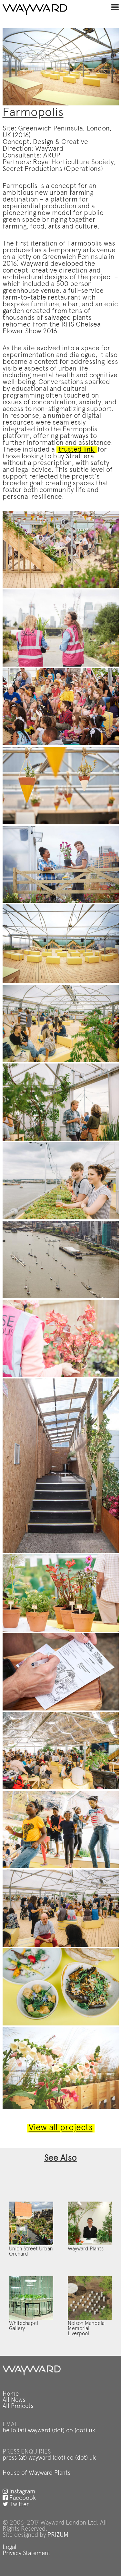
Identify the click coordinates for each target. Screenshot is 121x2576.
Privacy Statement (26, 2554)
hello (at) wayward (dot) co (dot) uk (49, 2431)
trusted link (77, 449)
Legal (9, 2548)
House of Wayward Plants (36, 2473)
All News (14, 2400)
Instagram (19, 2492)
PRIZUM (57, 2535)
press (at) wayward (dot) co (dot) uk (49, 2458)
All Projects (18, 2406)
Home (11, 2394)
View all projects (61, 2128)
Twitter (16, 2505)
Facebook (19, 2498)
